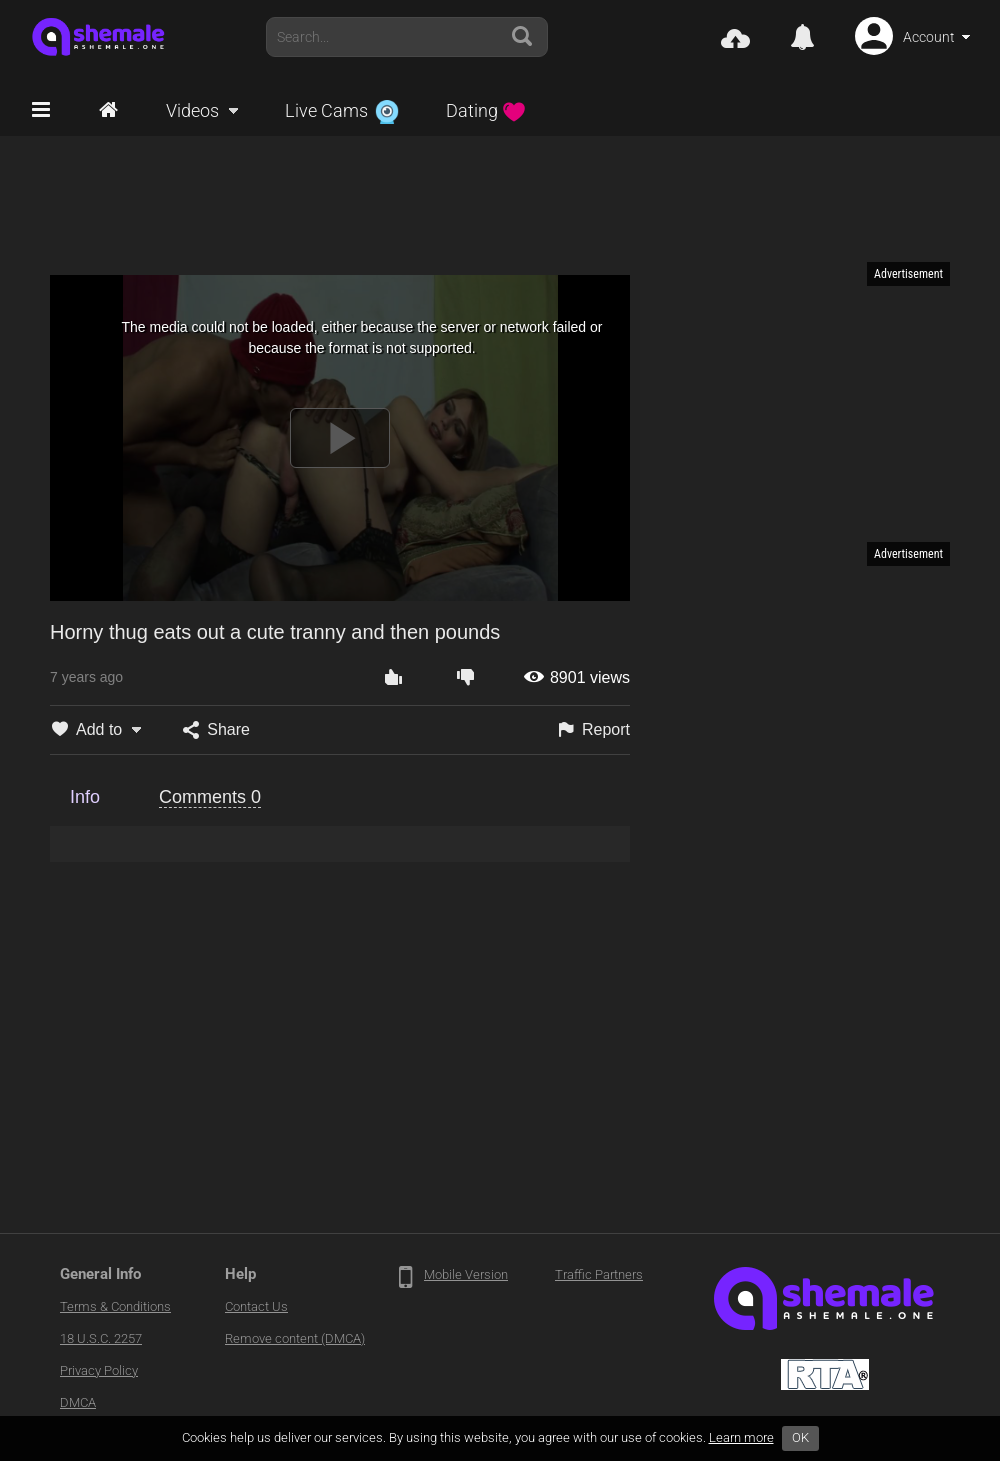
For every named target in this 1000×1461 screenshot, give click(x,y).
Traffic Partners (599, 1274)
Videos (192, 110)
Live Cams (342, 110)
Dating (486, 110)
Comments (210, 797)
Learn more (741, 1437)
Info (85, 797)
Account (929, 37)
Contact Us (256, 1306)
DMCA (78, 1402)
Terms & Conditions (115, 1306)
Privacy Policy (99, 1370)
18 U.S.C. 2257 (101, 1338)
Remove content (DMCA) (295, 1338)
